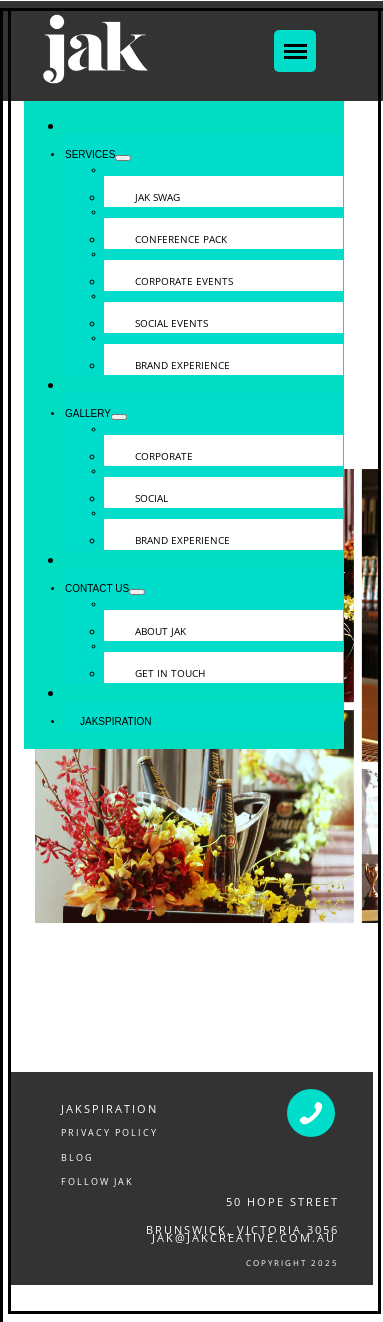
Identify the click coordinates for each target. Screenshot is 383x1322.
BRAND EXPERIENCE (182, 365)
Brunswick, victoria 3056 (242, 1229)
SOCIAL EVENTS (171, 323)
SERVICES (90, 154)
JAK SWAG (157, 197)
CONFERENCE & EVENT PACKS (128, 1307)
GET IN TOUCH (170, 673)
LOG (81, 1157)
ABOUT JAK (160, 631)
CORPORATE (164, 456)
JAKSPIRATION (109, 1108)
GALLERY (88, 413)
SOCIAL (151, 498)
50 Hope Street (282, 1201)
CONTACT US (97, 588)
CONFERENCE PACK (181, 239)
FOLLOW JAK (97, 1181)
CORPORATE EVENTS (184, 281)
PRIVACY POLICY (109, 1132)
